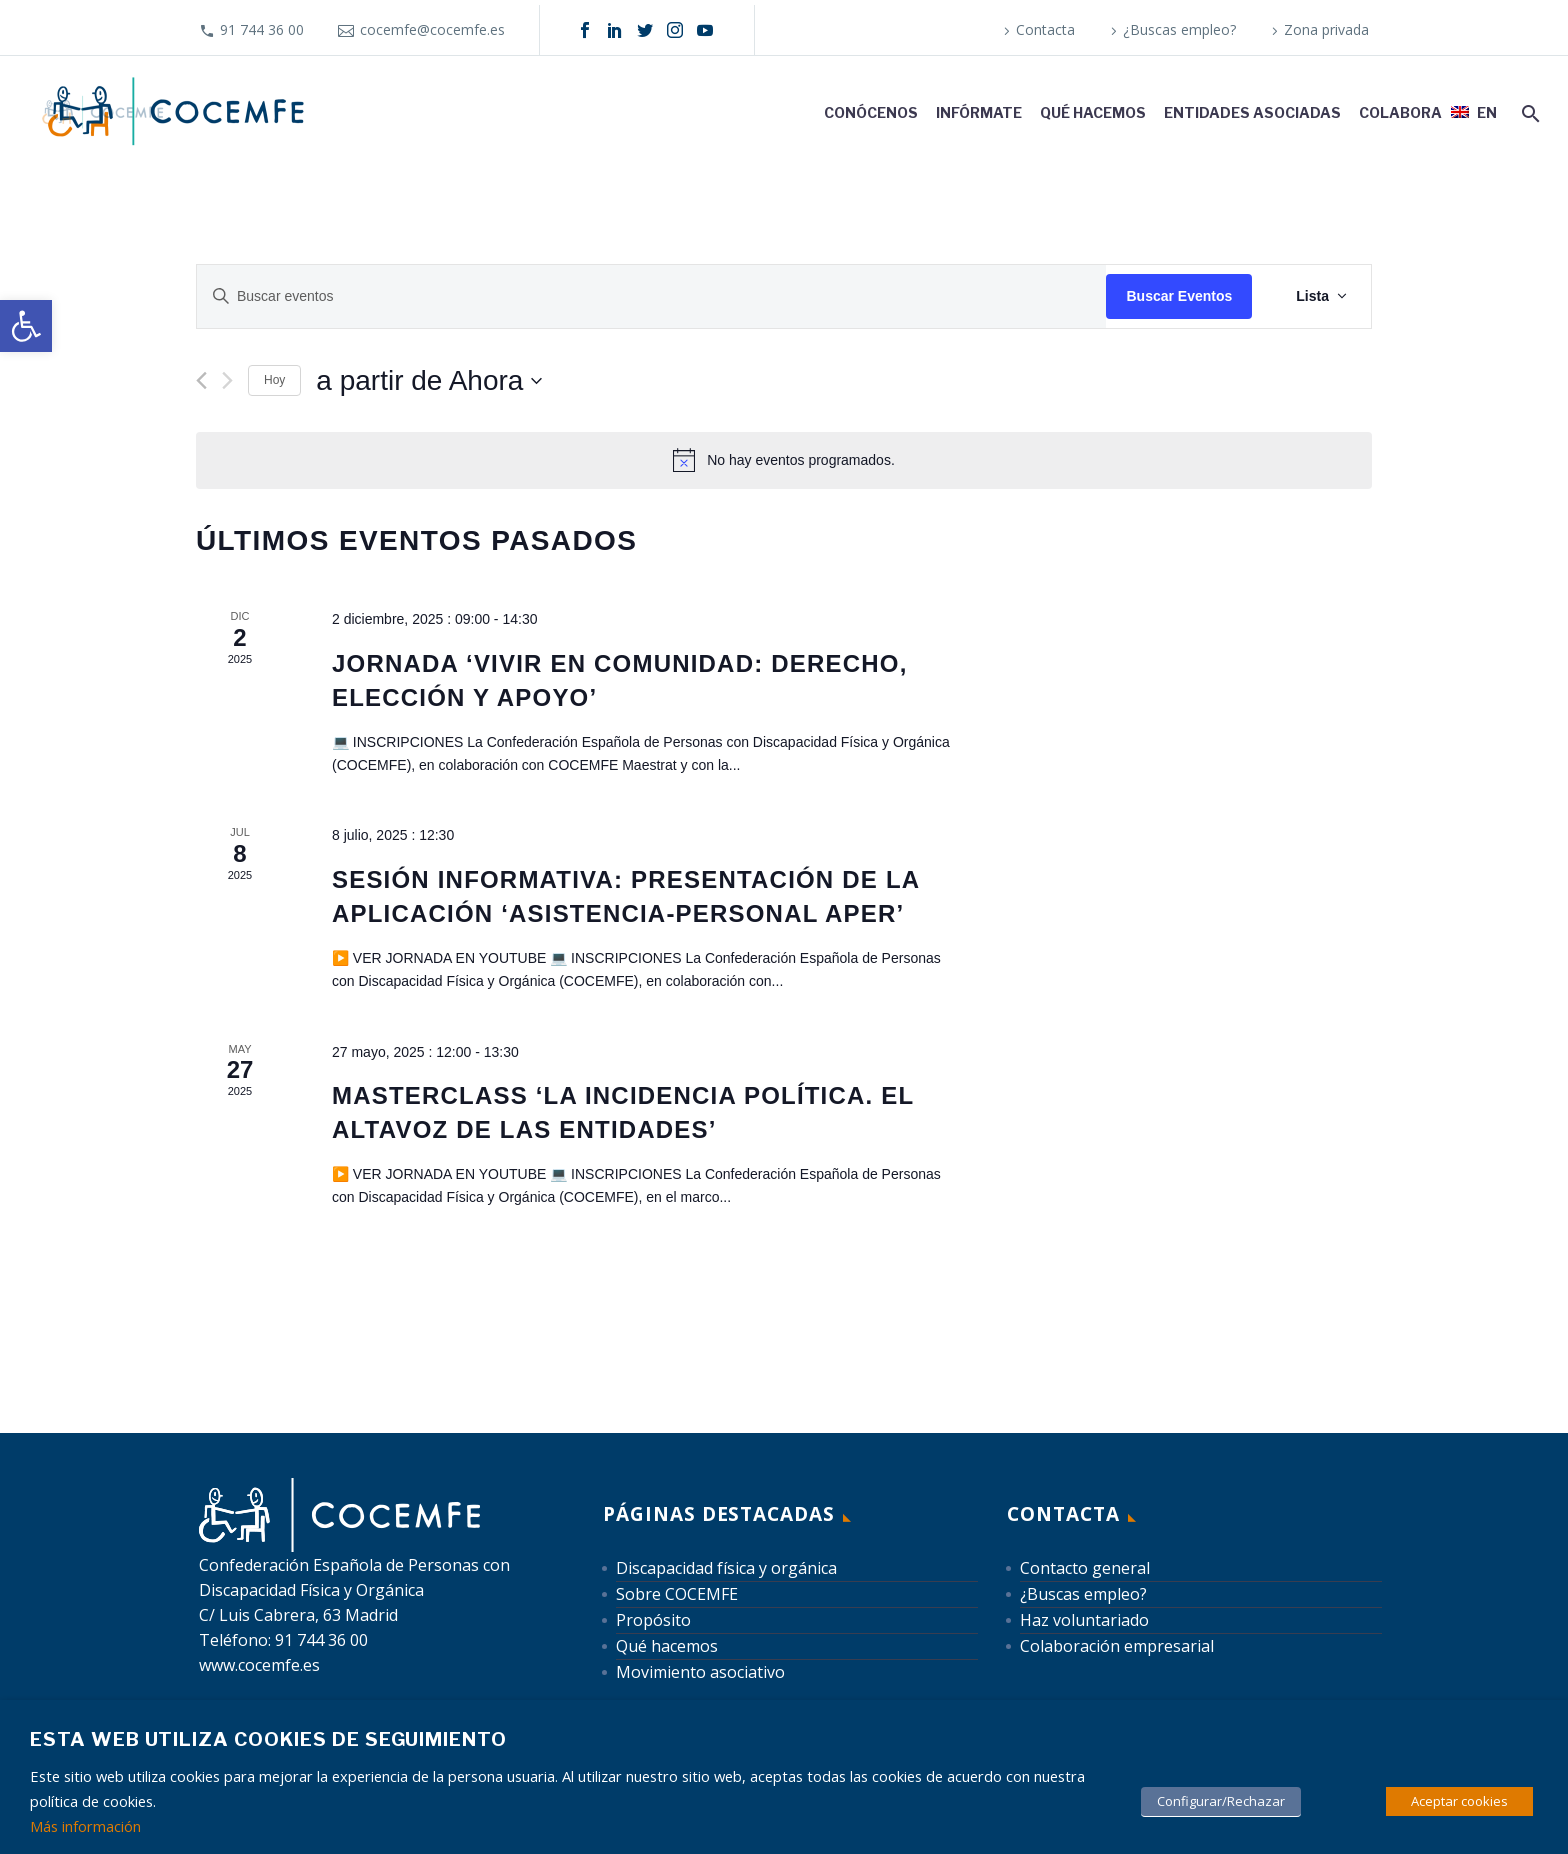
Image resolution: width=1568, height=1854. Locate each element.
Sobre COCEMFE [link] (677, 1594)
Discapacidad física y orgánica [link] (726, 1568)
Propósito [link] (653, 1620)
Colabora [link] (1400, 112)
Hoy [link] (274, 380)
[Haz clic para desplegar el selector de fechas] (429, 381)
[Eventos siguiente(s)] (227, 380)
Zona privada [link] (1326, 29)
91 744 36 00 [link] (262, 29)
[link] (26, 326)
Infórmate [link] (979, 112)
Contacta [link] (1045, 29)
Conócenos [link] (871, 112)
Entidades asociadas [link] (1252, 112)
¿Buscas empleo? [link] (1179, 29)
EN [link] (1487, 112)
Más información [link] (85, 1826)
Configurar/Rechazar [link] (1221, 1801)
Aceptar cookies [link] (1459, 1801)
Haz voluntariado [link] (1084, 1620)
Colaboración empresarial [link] (1117, 1646)
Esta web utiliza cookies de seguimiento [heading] (268, 1739)
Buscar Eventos (1179, 296)
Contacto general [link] (1085, 1568)
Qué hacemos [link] (1093, 112)
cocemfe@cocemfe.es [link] (432, 29)
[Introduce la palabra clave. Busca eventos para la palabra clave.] (651, 296)
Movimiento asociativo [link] (700, 1672)
